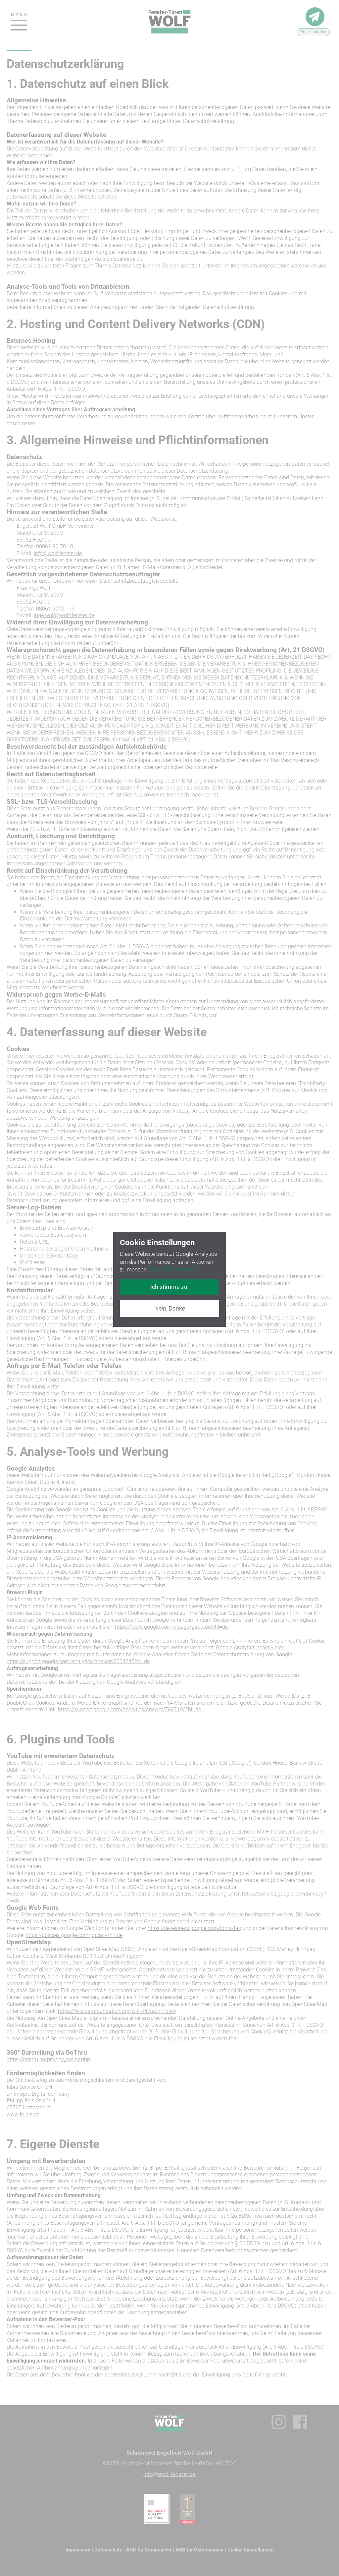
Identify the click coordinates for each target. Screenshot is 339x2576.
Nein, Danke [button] (169, 1308)
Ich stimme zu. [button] (169, 1286)
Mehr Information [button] (171, 1269)
